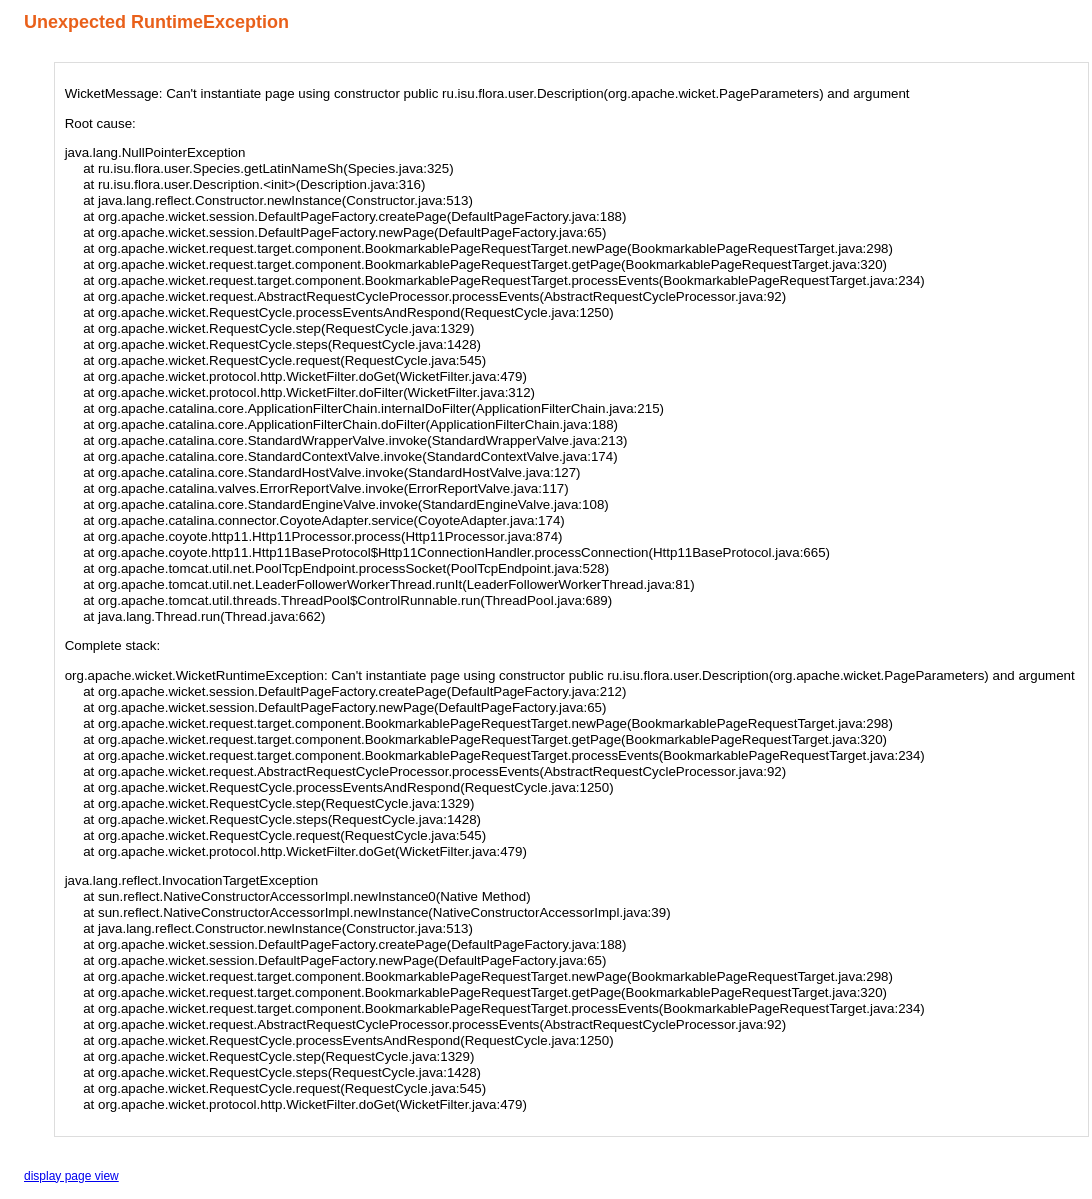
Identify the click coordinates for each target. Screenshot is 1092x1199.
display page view (71, 1176)
